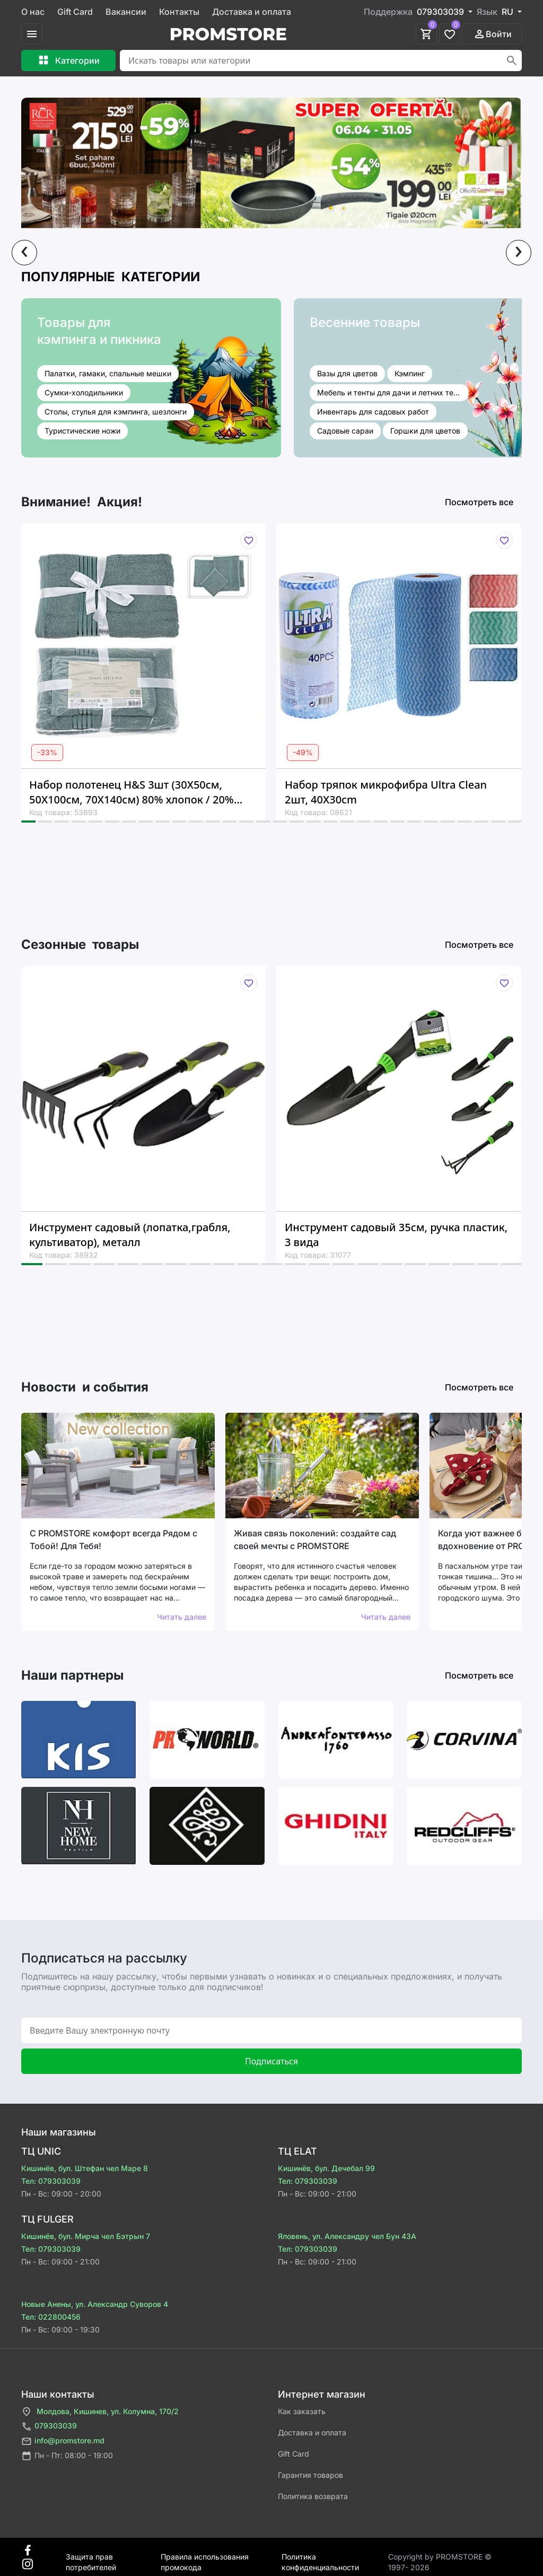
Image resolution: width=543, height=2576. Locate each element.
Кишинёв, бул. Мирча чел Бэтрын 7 (85, 2236)
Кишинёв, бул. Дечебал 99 (326, 2168)
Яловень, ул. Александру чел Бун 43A (347, 2236)
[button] (28, 821)
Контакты (179, 11)
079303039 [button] (441, 11)
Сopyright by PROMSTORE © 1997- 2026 (440, 2557)
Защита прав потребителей (91, 2557)
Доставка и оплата (251, 11)
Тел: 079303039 (51, 2180)
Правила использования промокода (205, 2557)
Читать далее (181, 1616)
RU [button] (508, 11)
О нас (33, 11)
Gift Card (75, 11)
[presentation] (24, 252)
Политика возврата (313, 2496)
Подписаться (271, 2061)
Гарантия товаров (310, 2474)
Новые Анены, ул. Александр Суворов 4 (94, 2304)
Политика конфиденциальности (320, 2557)
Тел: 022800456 (51, 2316)
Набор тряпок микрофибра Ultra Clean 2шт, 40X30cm (386, 792)
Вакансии (126, 11)
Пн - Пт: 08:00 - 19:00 (67, 2455)
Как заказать (302, 2411)
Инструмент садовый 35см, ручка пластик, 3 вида (396, 1234)
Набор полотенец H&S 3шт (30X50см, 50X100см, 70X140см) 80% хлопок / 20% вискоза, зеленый (131, 792)
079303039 (49, 2426)
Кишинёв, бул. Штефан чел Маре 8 (84, 2168)
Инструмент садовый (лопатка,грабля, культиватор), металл (130, 1234)
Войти (492, 34)
